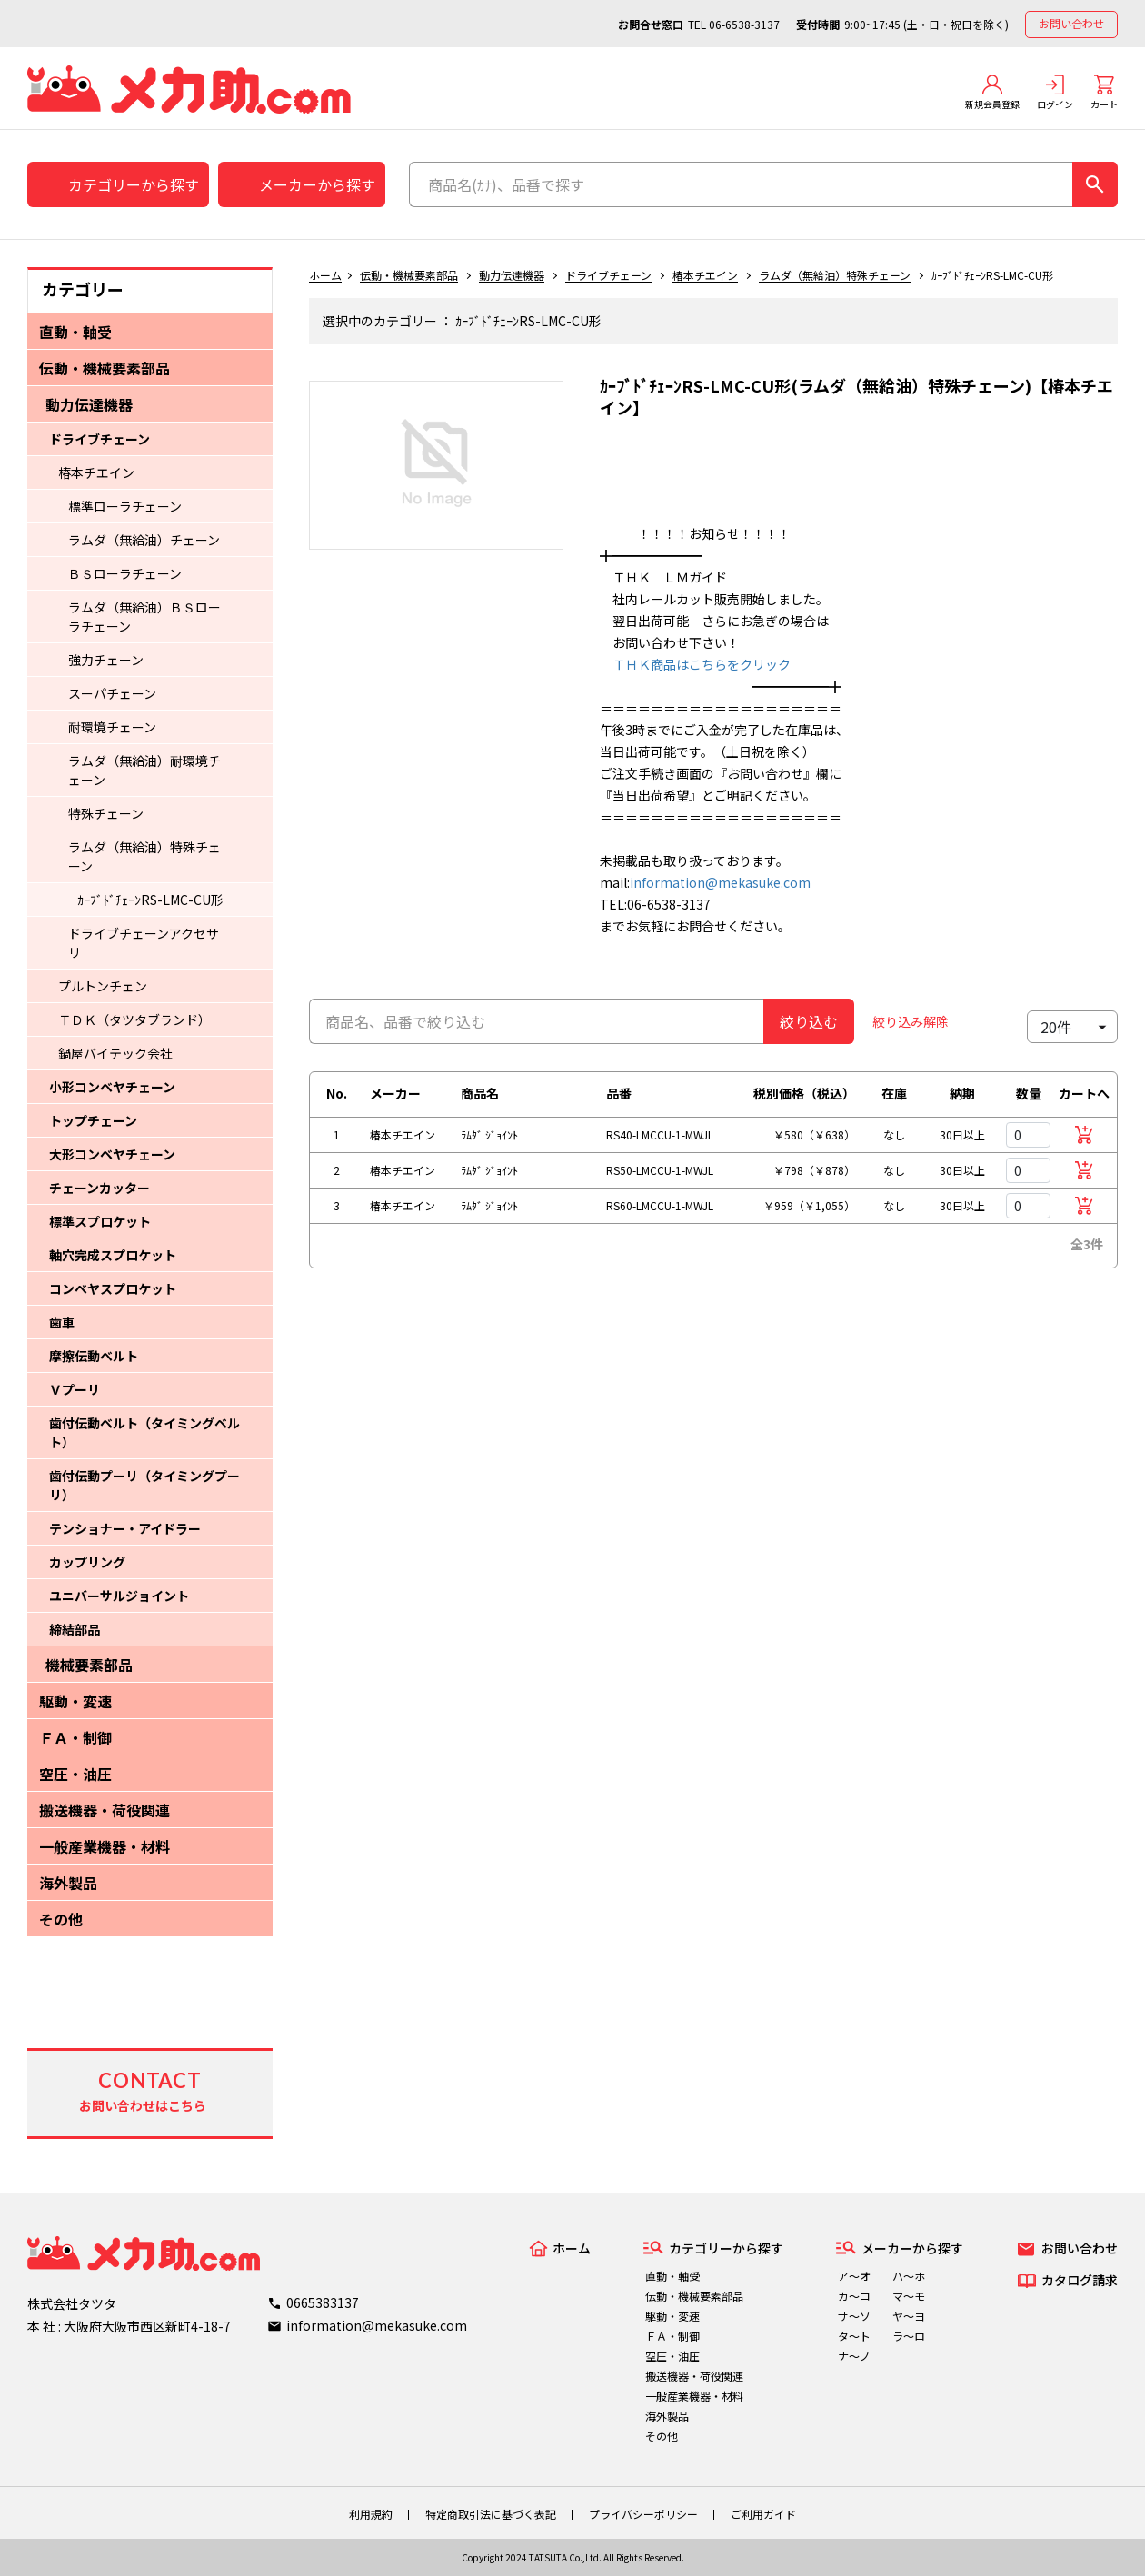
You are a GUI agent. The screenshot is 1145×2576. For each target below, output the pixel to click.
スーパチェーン (112, 693)
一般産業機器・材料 (104, 1846)
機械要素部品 (89, 1665)
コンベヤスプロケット (112, 1288)
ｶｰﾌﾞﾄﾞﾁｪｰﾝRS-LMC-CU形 (150, 899)
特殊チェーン (106, 813)
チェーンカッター (99, 1188)
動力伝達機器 (89, 404)
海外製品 (68, 1883)
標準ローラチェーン (125, 506)
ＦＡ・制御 (75, 1737)
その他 (61, 1919)
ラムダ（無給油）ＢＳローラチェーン (144, 616)
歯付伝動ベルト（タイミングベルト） (144, 1432)
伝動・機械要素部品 (104, 368)
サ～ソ (854, 2315)
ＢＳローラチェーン (125, 573)
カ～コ (854, 2295)
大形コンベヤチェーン (112, 1154)
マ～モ (908, 2295)
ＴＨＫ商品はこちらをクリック (695, 664)
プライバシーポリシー (643, 2513)
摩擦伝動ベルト (93, 1356)
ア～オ (854, 2275)
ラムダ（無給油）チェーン (144, 540)
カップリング (87, 1562)
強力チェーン (106, 660)
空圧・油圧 (75, 1774)
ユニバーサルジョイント (119, 1595)
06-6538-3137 (744, 24)
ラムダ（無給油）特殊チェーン (144, 856)
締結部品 (74, 1629)
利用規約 (371, 2513)
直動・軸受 (75, 332)
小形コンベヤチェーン (112, 1087)
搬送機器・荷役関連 (104, 1810)
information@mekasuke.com (720, 882)
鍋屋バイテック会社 (115, 1053)
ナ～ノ (854, 2355)
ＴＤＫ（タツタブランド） (134, 1019)
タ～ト (854, 2335)
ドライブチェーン (99, 439)
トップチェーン (93, 1120)
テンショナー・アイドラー (125, 1528)
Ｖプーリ (74, 1389)
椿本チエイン (96, 472)
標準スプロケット (100, 1221)
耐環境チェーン (112, 727)
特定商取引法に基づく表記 (490, 2513)
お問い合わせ (1071, 23)
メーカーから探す (317, 184)
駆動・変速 (75, 1701)
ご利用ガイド (763, 2513)
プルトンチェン (102, 986)
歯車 (62, 1322)
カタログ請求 (1079, 2280)
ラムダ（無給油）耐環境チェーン (144, 770)
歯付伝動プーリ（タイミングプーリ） (144, 1485)
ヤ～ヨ (908, 2315)
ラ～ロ (908, 2335)
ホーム (325, 275)
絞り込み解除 (910, 1021)
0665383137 (322, 2302)
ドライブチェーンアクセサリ (143, 942)
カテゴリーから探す (133, 184)
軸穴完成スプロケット (112, 1255)
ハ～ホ (908, 2275)
